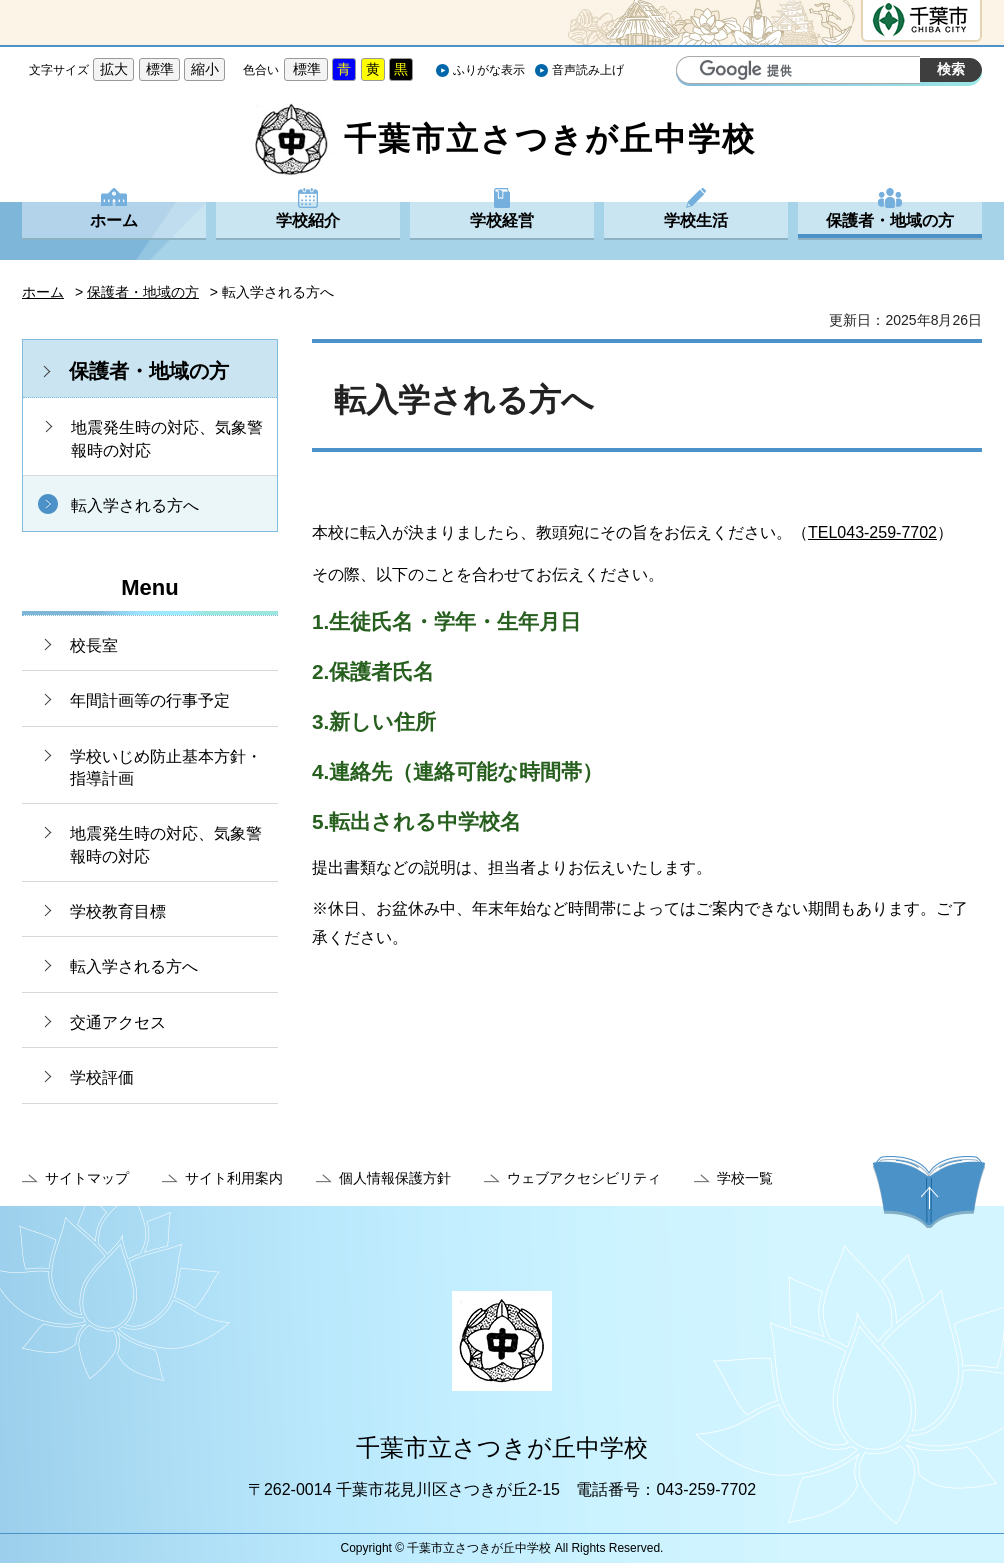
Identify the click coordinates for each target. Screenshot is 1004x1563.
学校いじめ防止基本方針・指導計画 (166, 767)
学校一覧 (745, 1178)
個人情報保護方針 (395, 1178)
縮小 (205, 69)
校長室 (94, 645)
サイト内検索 (694, 72)
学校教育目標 (118, 911)
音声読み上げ (588, 70)
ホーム (114, 220)
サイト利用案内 (234, 1178)
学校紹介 (308, 220)
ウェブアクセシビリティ (584, 1178)
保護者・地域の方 (890, 220)
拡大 (114, 69)
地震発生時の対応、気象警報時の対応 (167, 438)
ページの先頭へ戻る (929, 1192)
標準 (160, 69)
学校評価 (102, 1077)
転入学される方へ (135, 505)
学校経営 (502, 220)
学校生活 (696, 220)
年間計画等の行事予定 (150, 700)
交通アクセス (118, 1022)
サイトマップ (87, 1178)
